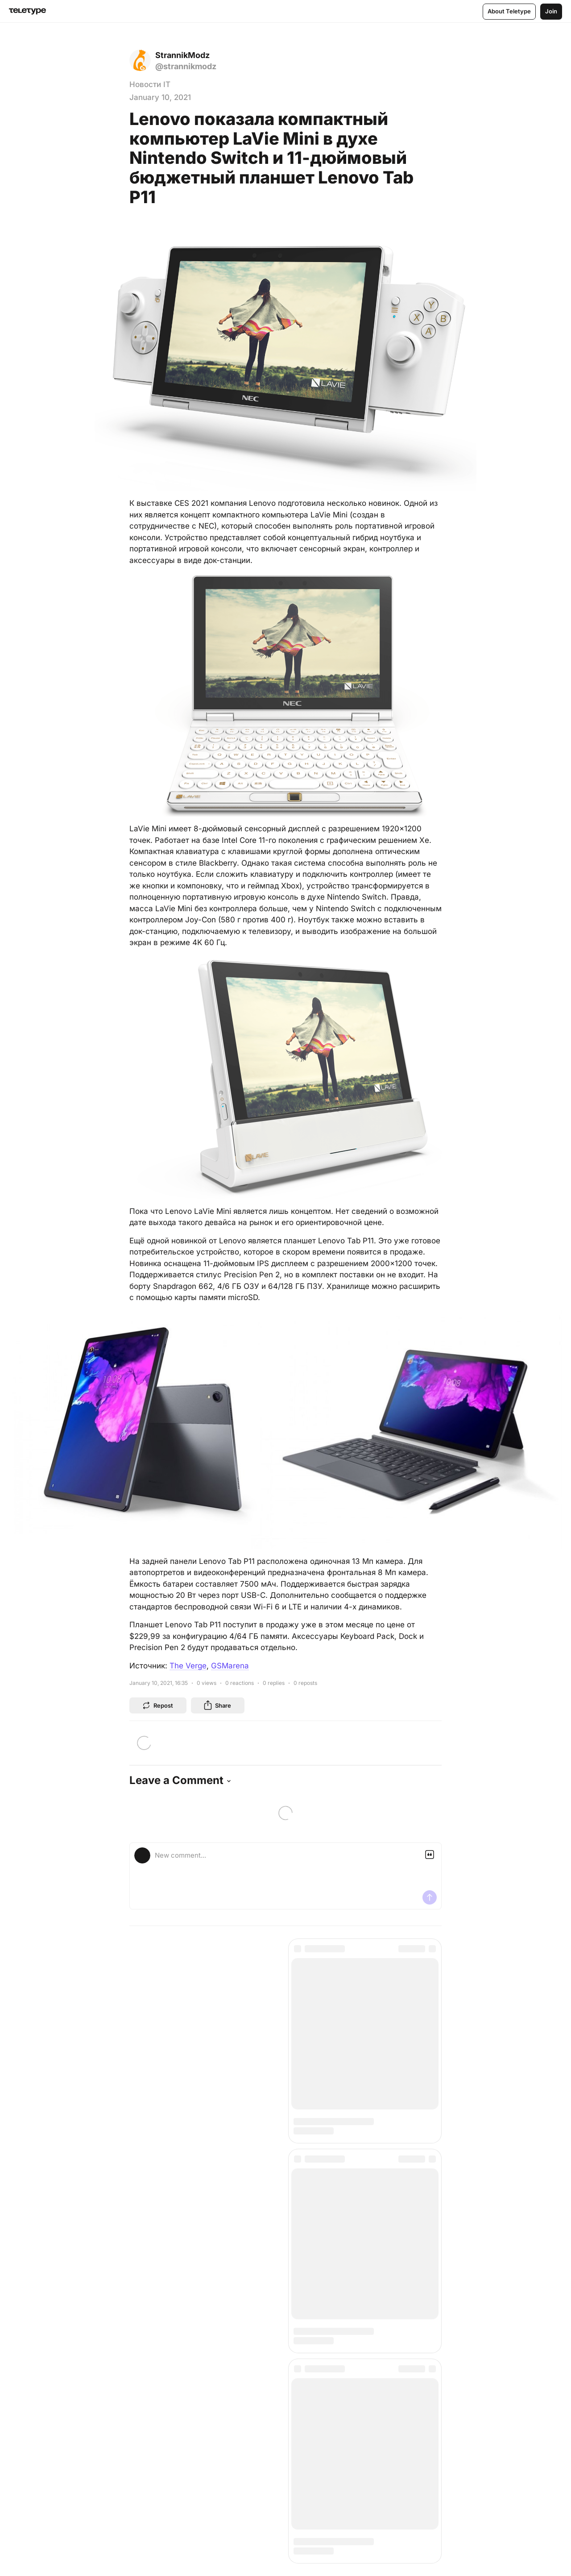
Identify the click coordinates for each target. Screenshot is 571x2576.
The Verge (188, 1665)
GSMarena (230, 1665)
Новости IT (149, 84)
